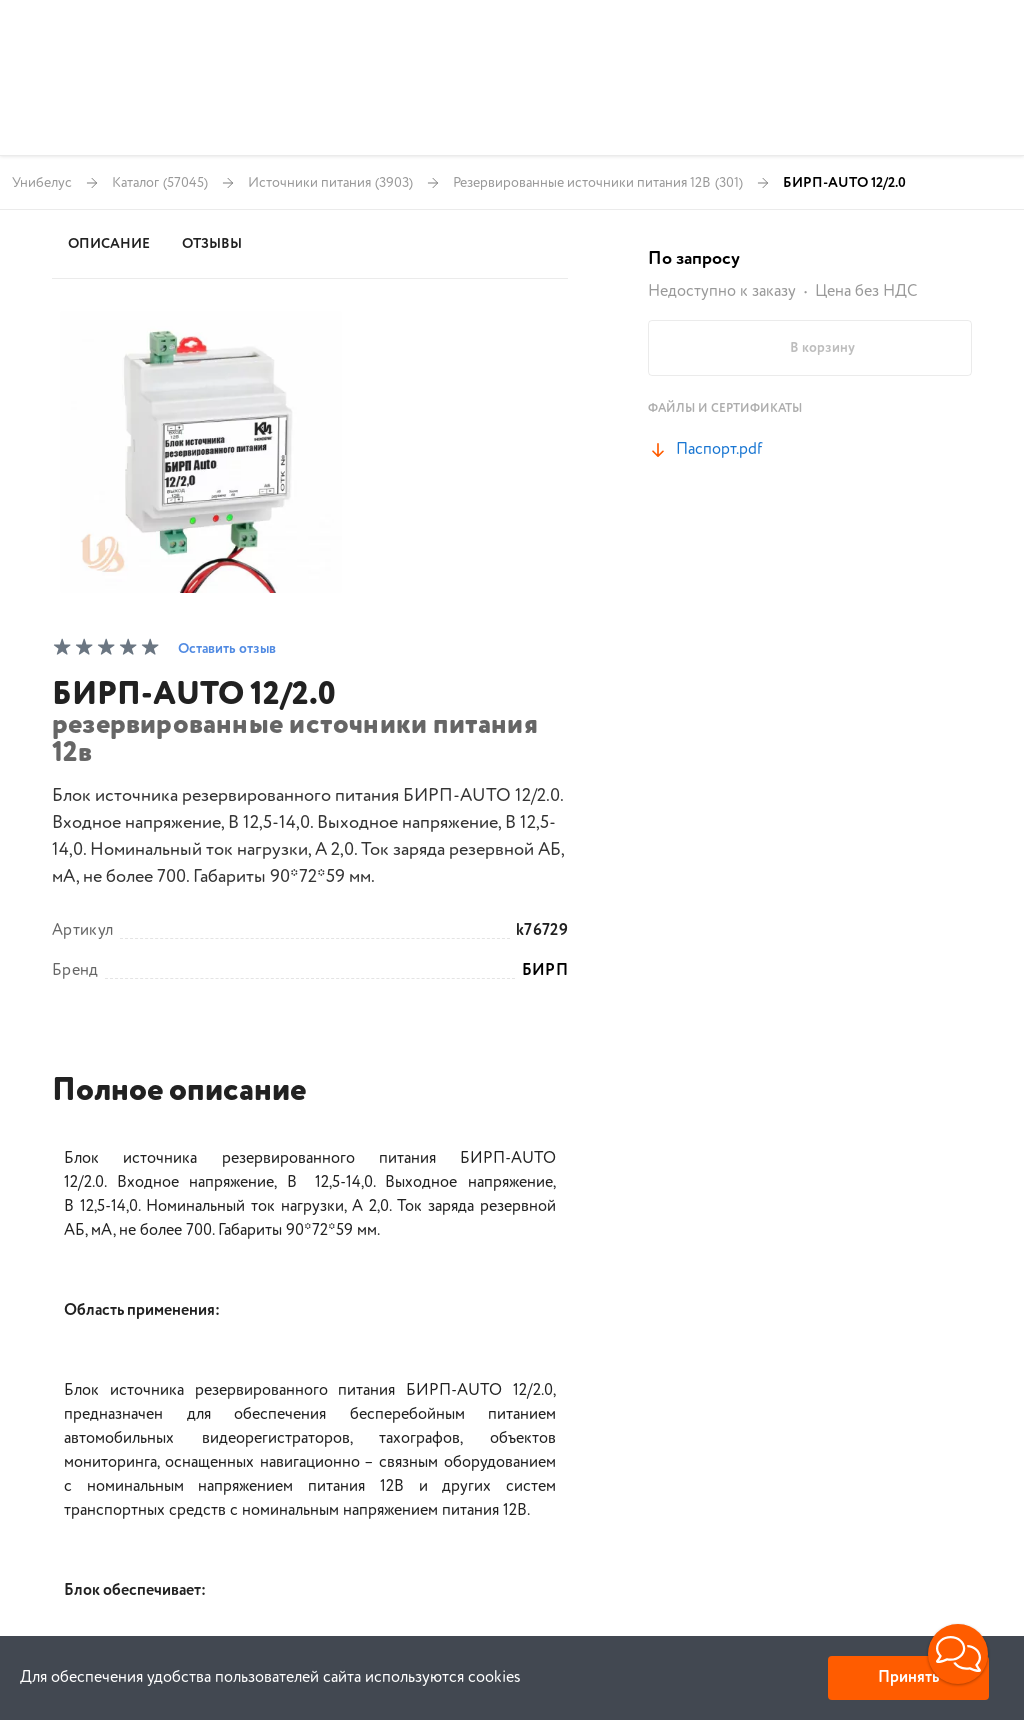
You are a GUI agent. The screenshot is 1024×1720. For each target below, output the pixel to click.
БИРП (545, 971)
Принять (908, 1677)
